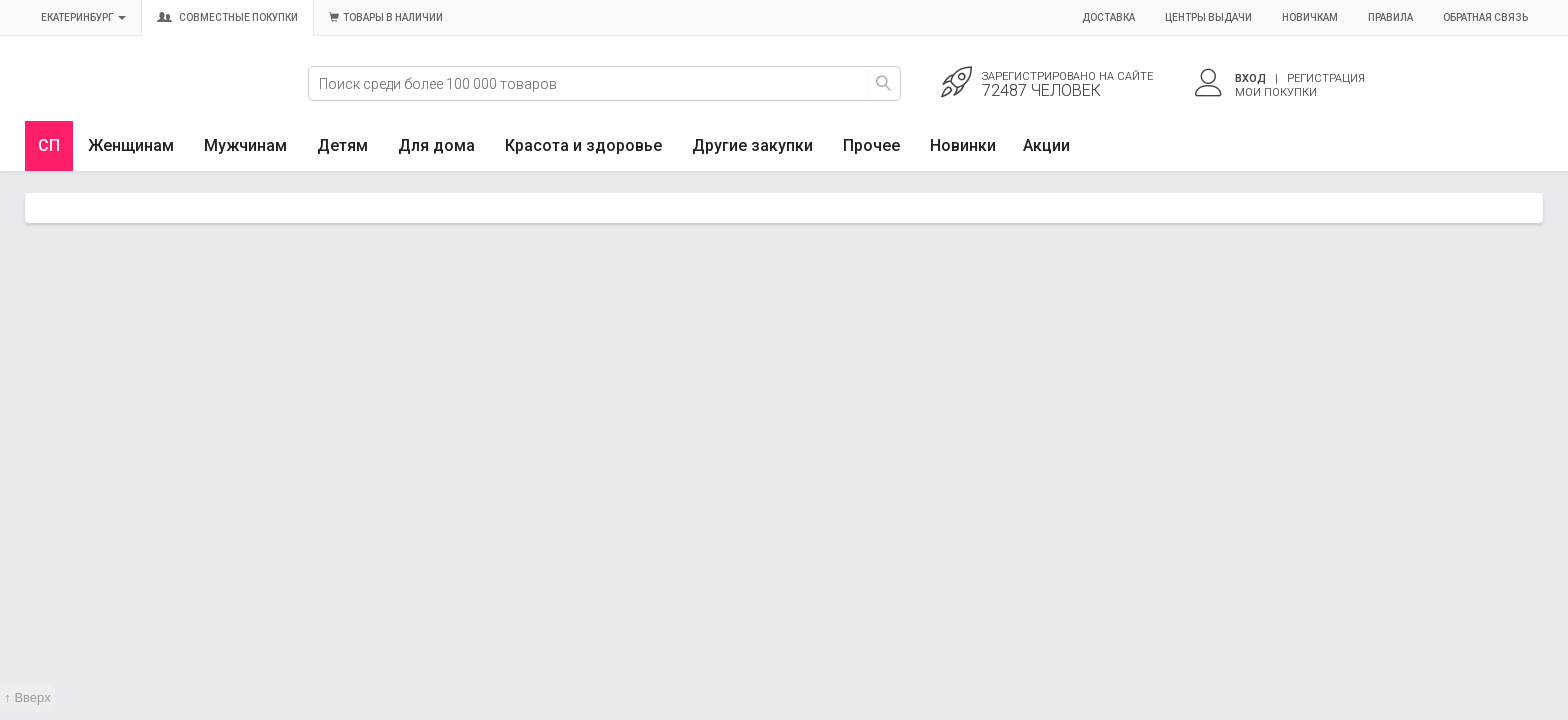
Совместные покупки (227, 17)
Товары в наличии (386, 17)
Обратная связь (1485, 17)
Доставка (1108, 17)
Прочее (871, 145)
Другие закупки (752, 145)
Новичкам (1310, 17)
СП (49, 145)
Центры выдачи (1208, 17)
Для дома (436, 145)
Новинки (963, 145)
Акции (1046, 145)
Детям (342, 145)
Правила (1390, 17)
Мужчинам (245, 145)
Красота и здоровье (583, 145)
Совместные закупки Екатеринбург (117, 97)
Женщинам (131, 145)
